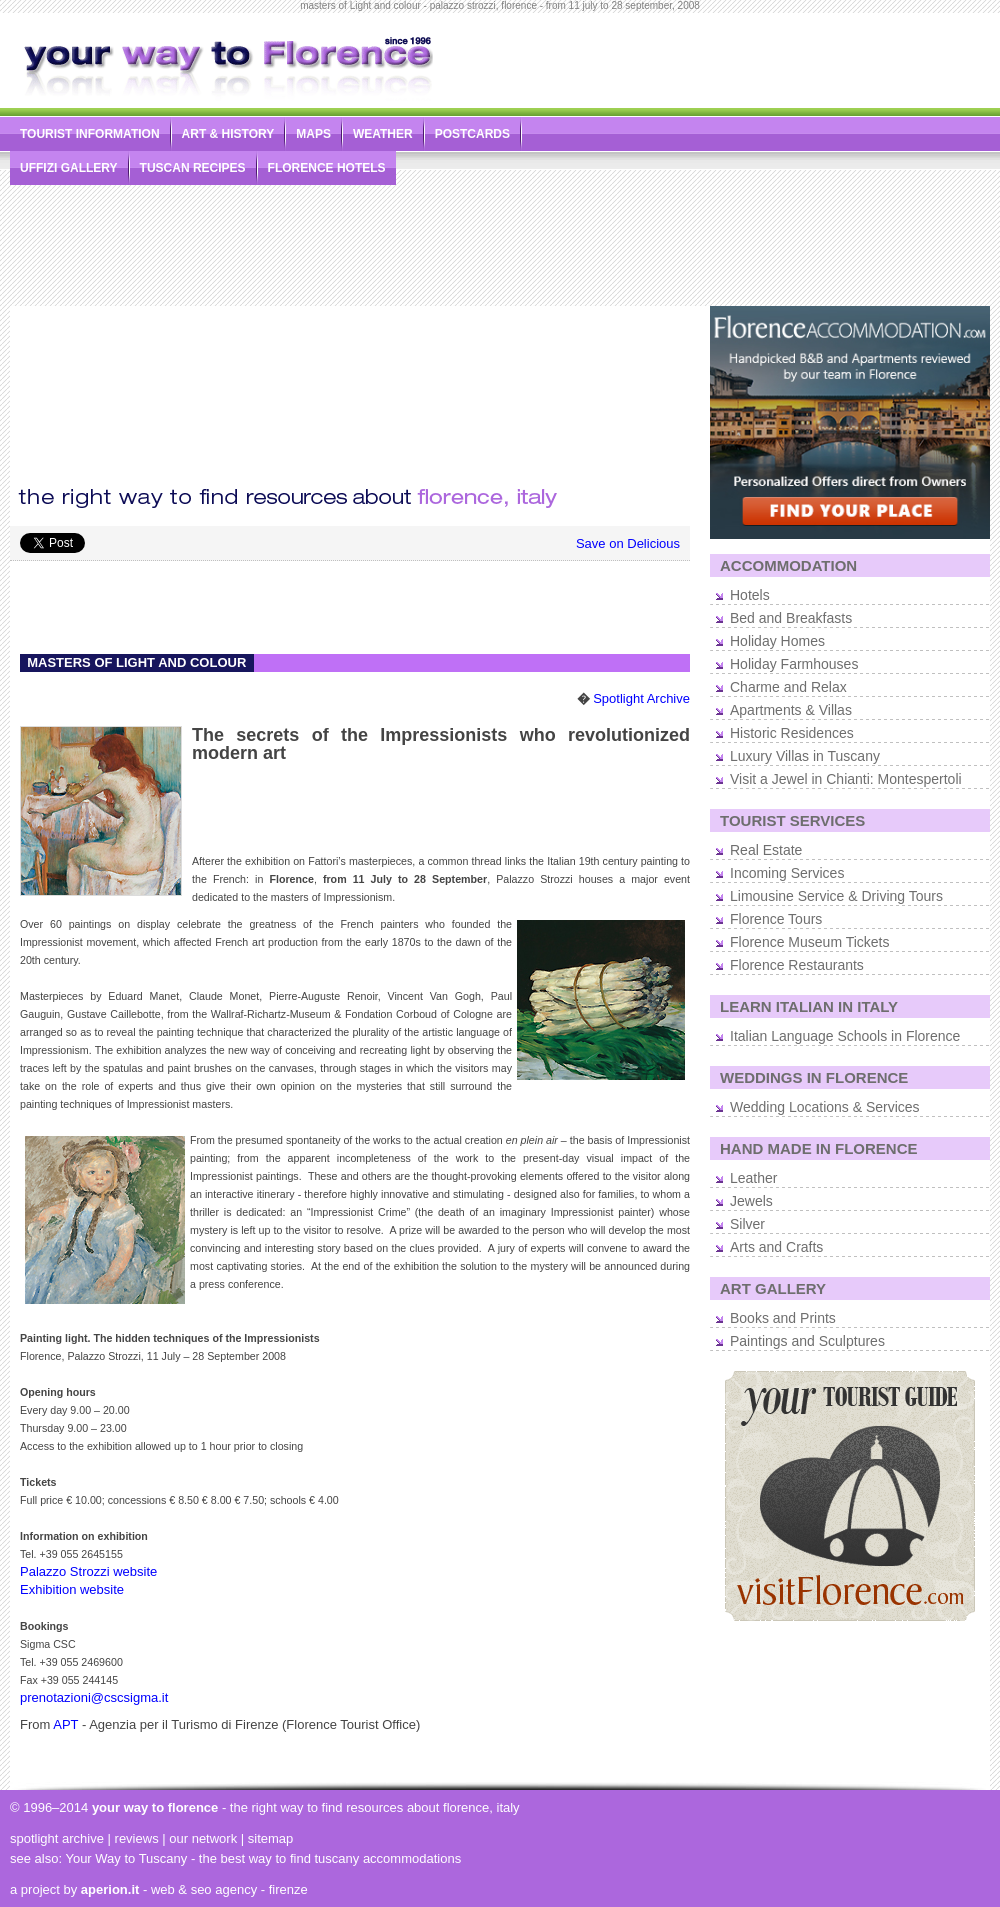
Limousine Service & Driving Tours (836, 896)
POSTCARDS (472, 134)
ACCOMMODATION (788, 565)
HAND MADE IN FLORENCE (819, 1148)
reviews (137, 1838)
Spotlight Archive (641, 698)
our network (203, 1838)
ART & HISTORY (228, 134)
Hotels (750, 595)
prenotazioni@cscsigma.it (94, 1697)
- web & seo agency (169, 1889)
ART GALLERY (773, 1288)
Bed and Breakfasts (791, 618)
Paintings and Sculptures (807, 1341)
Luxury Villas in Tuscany (805, 756)
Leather (753, 1178)
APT (65, 1724)
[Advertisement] (779, 166)
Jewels (751, 1201)
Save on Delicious (628, 543)
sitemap (271, 1838)
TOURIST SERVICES (792, 820)
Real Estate (766, 850)
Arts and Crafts (776, 1247)
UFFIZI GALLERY (69, 168)
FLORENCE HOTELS (327, 168)
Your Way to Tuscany (126, 1858)
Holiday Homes (777, 641)
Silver (747, 1224)
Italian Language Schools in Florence (845, 1036)
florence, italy (481, 1807)
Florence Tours (776, 919)
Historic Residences (792, 733)
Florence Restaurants (797, 965)
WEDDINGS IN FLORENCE (814, 1077)
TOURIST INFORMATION (90, 134)
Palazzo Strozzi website (88, 1571)
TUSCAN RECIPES (193, 168)
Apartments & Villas (791, 710)
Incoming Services (787, 873)
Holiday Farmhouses (794, 664)
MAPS (313, 134)
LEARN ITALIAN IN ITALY (809, 1006)
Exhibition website (72, 1589)
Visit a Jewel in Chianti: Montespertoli (846, 779)
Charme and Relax (788, 687)
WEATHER (383, 134)
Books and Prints (783, 1318)
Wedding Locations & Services (825, 1107)
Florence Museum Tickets (810, 942)
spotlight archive (57, 1838)
